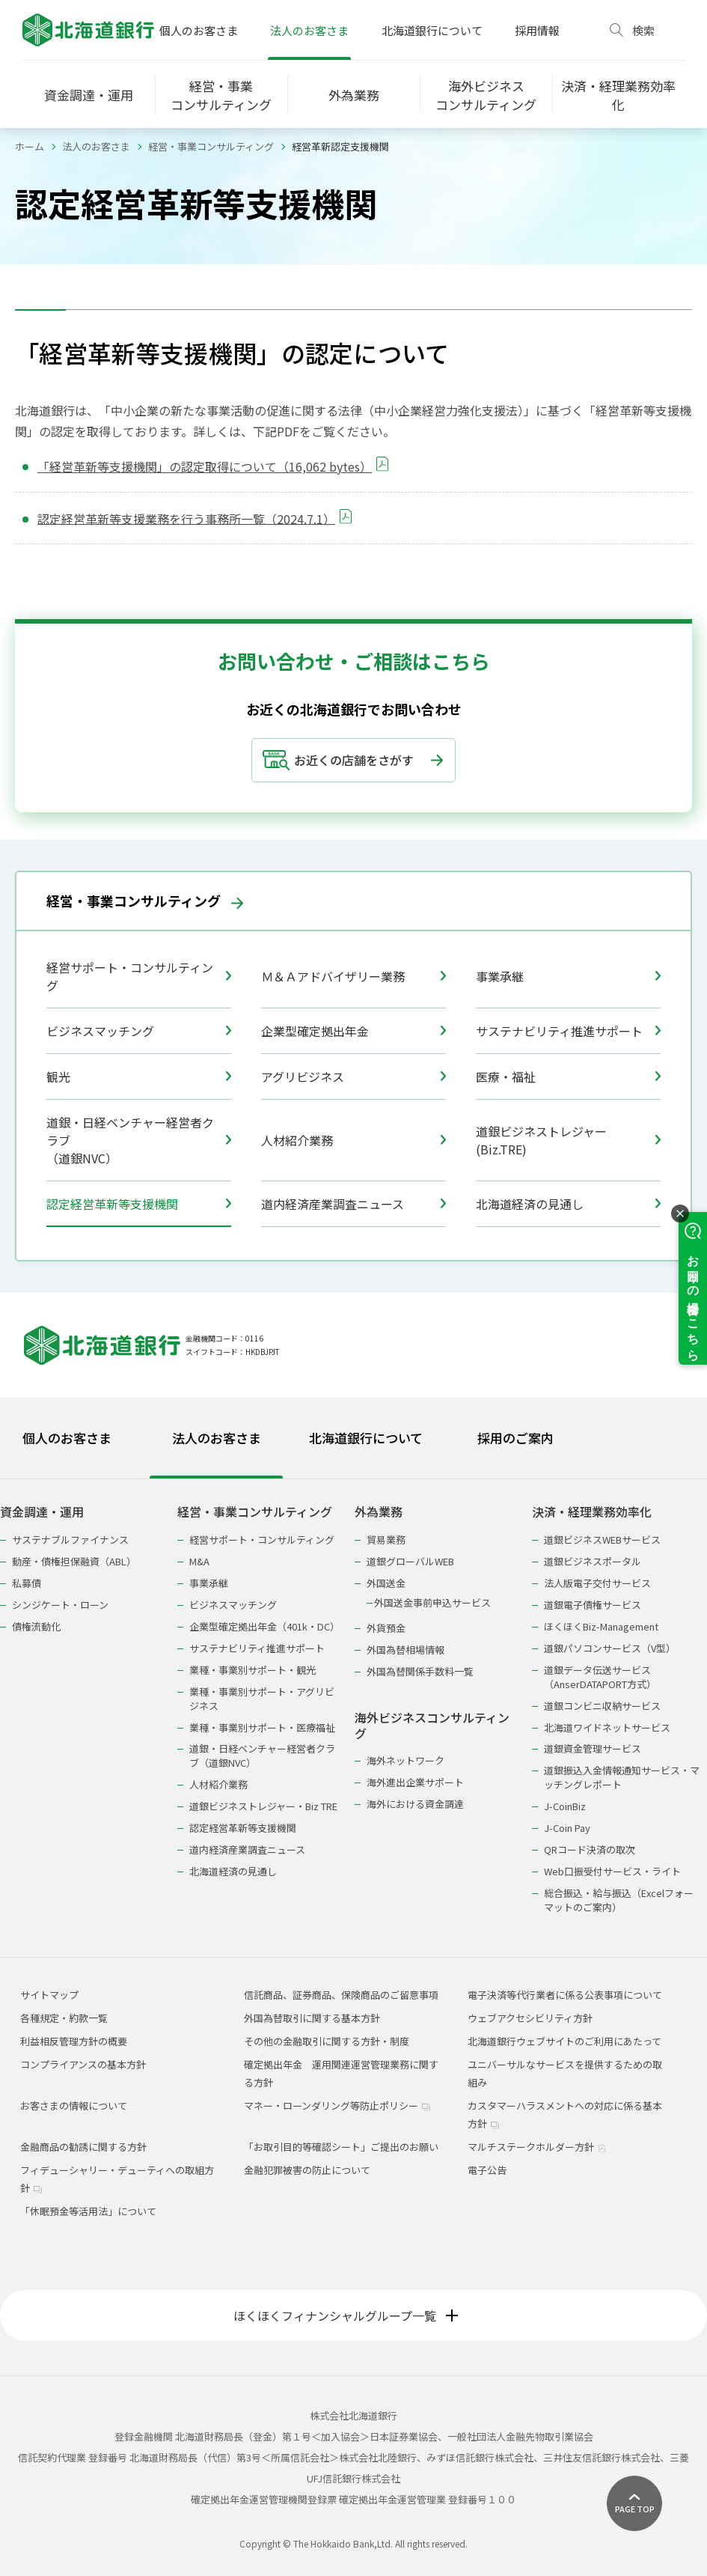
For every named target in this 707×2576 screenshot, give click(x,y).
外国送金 (386, 1583)
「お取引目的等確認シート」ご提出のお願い (341, 2147)
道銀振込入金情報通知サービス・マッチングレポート (622, 1777)
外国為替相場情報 (405, 1649)
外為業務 (379, 1512)
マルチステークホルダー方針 (537, 2147)
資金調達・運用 (42, 1512)
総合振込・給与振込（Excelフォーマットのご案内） (619, 1900)
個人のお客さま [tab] (66, 1437)
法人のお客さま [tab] (216, 1437)
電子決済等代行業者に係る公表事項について (565, 1995)
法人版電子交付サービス (597, 1583)
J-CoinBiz (565, 1806)
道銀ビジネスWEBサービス (602, 1539)
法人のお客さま (309, 30)
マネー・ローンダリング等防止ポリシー (337, 2105)
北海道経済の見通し (568, 1204)
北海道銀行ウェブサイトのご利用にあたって (564, 2041)
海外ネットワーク (405, 1760)
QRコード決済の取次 (589, 1849)
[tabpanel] (353, 1700)
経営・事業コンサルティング (211, 146)
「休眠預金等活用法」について (88, 2211)
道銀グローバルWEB (410, 1561)
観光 (138, 1076)
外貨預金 (386, 1628)
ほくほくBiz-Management (601, 1626)
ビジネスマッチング (138, 1031)
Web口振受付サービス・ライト (612, 1871)
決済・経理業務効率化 (592, 1512)
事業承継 (568, 976)
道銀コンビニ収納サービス (602, 1706)
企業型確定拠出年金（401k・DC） (264, 1626)
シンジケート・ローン (60, 1605)
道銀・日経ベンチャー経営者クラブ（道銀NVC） (138, 1140)
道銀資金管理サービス (592, 1748)
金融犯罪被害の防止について (307, 2170)
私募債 (26, 1583)
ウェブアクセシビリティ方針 (530, 2018)
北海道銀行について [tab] (366, 1437)
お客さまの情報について (73, 2105)
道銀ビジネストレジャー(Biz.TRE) (568, 1140)
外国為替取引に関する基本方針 (312, 2018)
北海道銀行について (432, 30)
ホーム (29, 146)
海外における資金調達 (415, 1804)
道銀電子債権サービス (592, 1605)
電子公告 (487, 2170)
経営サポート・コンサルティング (138, 976)
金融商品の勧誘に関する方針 (83, 2147)
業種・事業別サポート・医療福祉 (262, 1727)
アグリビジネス (353, 1076)
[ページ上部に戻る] (634, 2503)
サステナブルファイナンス (70, 1539)
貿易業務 (386, 1539)
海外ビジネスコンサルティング (432, 1726)
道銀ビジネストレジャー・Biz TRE (263, 1806)
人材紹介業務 (353, 1140)
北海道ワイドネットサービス (607, 1727)
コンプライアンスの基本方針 (83, 2064)
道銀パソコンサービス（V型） (610, 1648)
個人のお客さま (198, 30)
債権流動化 (36, 1626)
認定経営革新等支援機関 (138, 1204)
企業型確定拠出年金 (353, 1031)
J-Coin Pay (567, 1828)
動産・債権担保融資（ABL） (74, 1561)
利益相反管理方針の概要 (73, 2041)
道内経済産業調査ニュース (353, 1204)
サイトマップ (49, 1995)
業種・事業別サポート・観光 (252, 1670)
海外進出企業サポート (415, 1782)
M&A (199, 1561)
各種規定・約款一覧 (64, 2018)
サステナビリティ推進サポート (568, 1031)
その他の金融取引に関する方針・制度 (326, 2041)
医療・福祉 (568, 1076)
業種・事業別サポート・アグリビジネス (261, 1698)
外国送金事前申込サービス (432, 1602)
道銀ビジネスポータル (592, 1561)
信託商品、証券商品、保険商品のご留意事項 (341, 1995)
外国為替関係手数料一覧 (420, 1671)
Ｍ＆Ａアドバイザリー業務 (353, 976)
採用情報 (537, 30)
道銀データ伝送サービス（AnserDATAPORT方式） (600, 1677)
